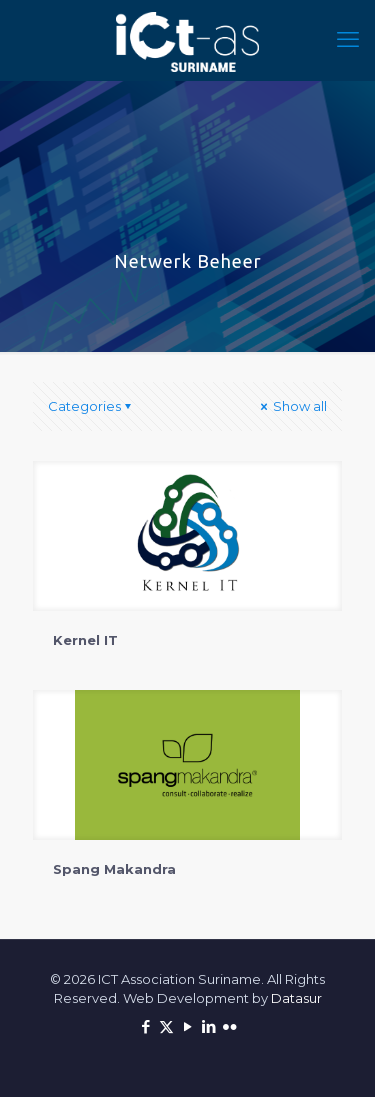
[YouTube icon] (187, 1026)
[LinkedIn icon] (208, 1026)
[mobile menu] (348, 40)
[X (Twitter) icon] (166, 1026)
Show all (292, 406)
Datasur (296, 998)
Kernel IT (85, 640)
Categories (91, 406)
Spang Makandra (114, 869)
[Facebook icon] (145, 1026)
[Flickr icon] (229, 1026)
